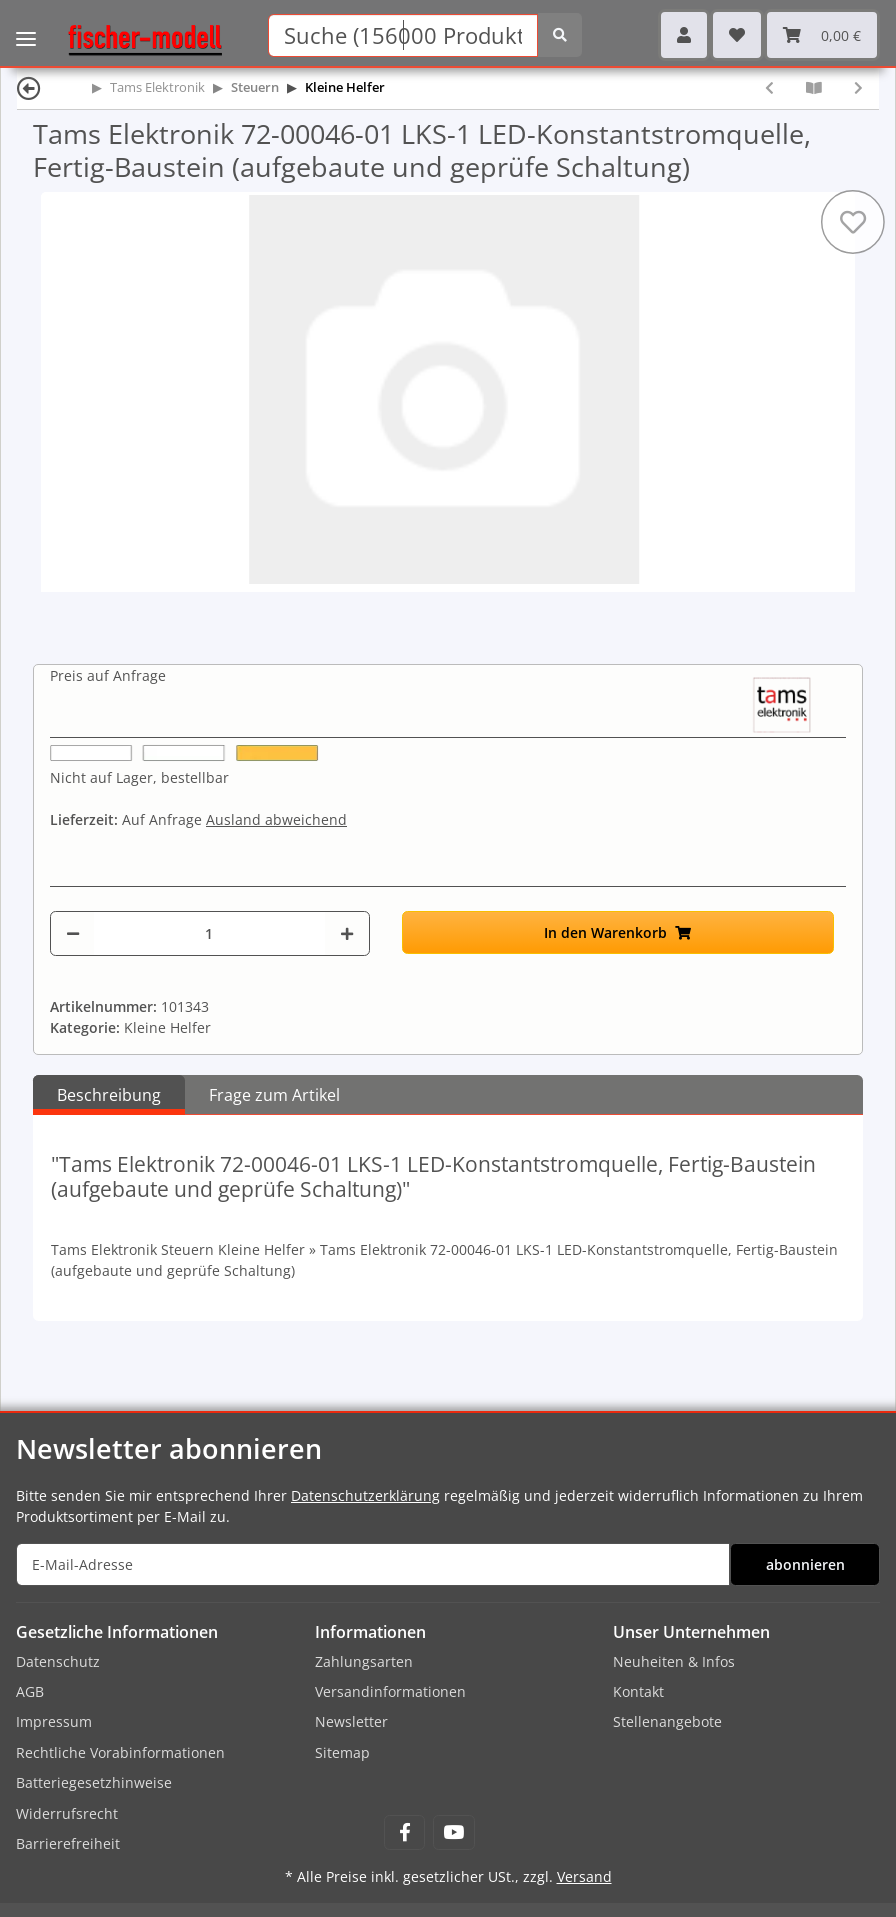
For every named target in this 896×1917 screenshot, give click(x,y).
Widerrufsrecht (67, 1813)
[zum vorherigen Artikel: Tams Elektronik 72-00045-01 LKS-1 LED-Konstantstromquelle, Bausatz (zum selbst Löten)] (769, 87)
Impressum (54, 1721)
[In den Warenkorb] (618, 932)
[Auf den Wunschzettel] (853, 222)
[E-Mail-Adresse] (373, 1564)
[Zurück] (29, 87)
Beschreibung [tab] (109, 1095)
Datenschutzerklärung (365, 1495)
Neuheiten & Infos (674, 1661)
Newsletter (351, 1721)
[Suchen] (403, 35)
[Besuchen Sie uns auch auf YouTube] (453, 1832)
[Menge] (209, 933)
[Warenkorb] (822, 35)
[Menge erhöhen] (347, 933)
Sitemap (342, 1752)
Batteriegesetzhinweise (94, 1782)
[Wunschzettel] (737, 35)
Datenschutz (58, 1661)
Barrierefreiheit (68, 1843)
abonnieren (805, 1564)
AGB (30, 1691)
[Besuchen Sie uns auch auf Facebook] (404, 1832)
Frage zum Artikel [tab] (274, 1095)
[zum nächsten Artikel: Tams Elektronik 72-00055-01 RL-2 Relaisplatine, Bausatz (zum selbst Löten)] (858, 87)
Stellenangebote (667, 1721)
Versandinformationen (390, 1691)
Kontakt (638, 1691)
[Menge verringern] (73, 933)
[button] (684, 35)
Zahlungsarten (364, 1661)
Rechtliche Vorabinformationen (120, 1752)
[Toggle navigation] (26, 25)
